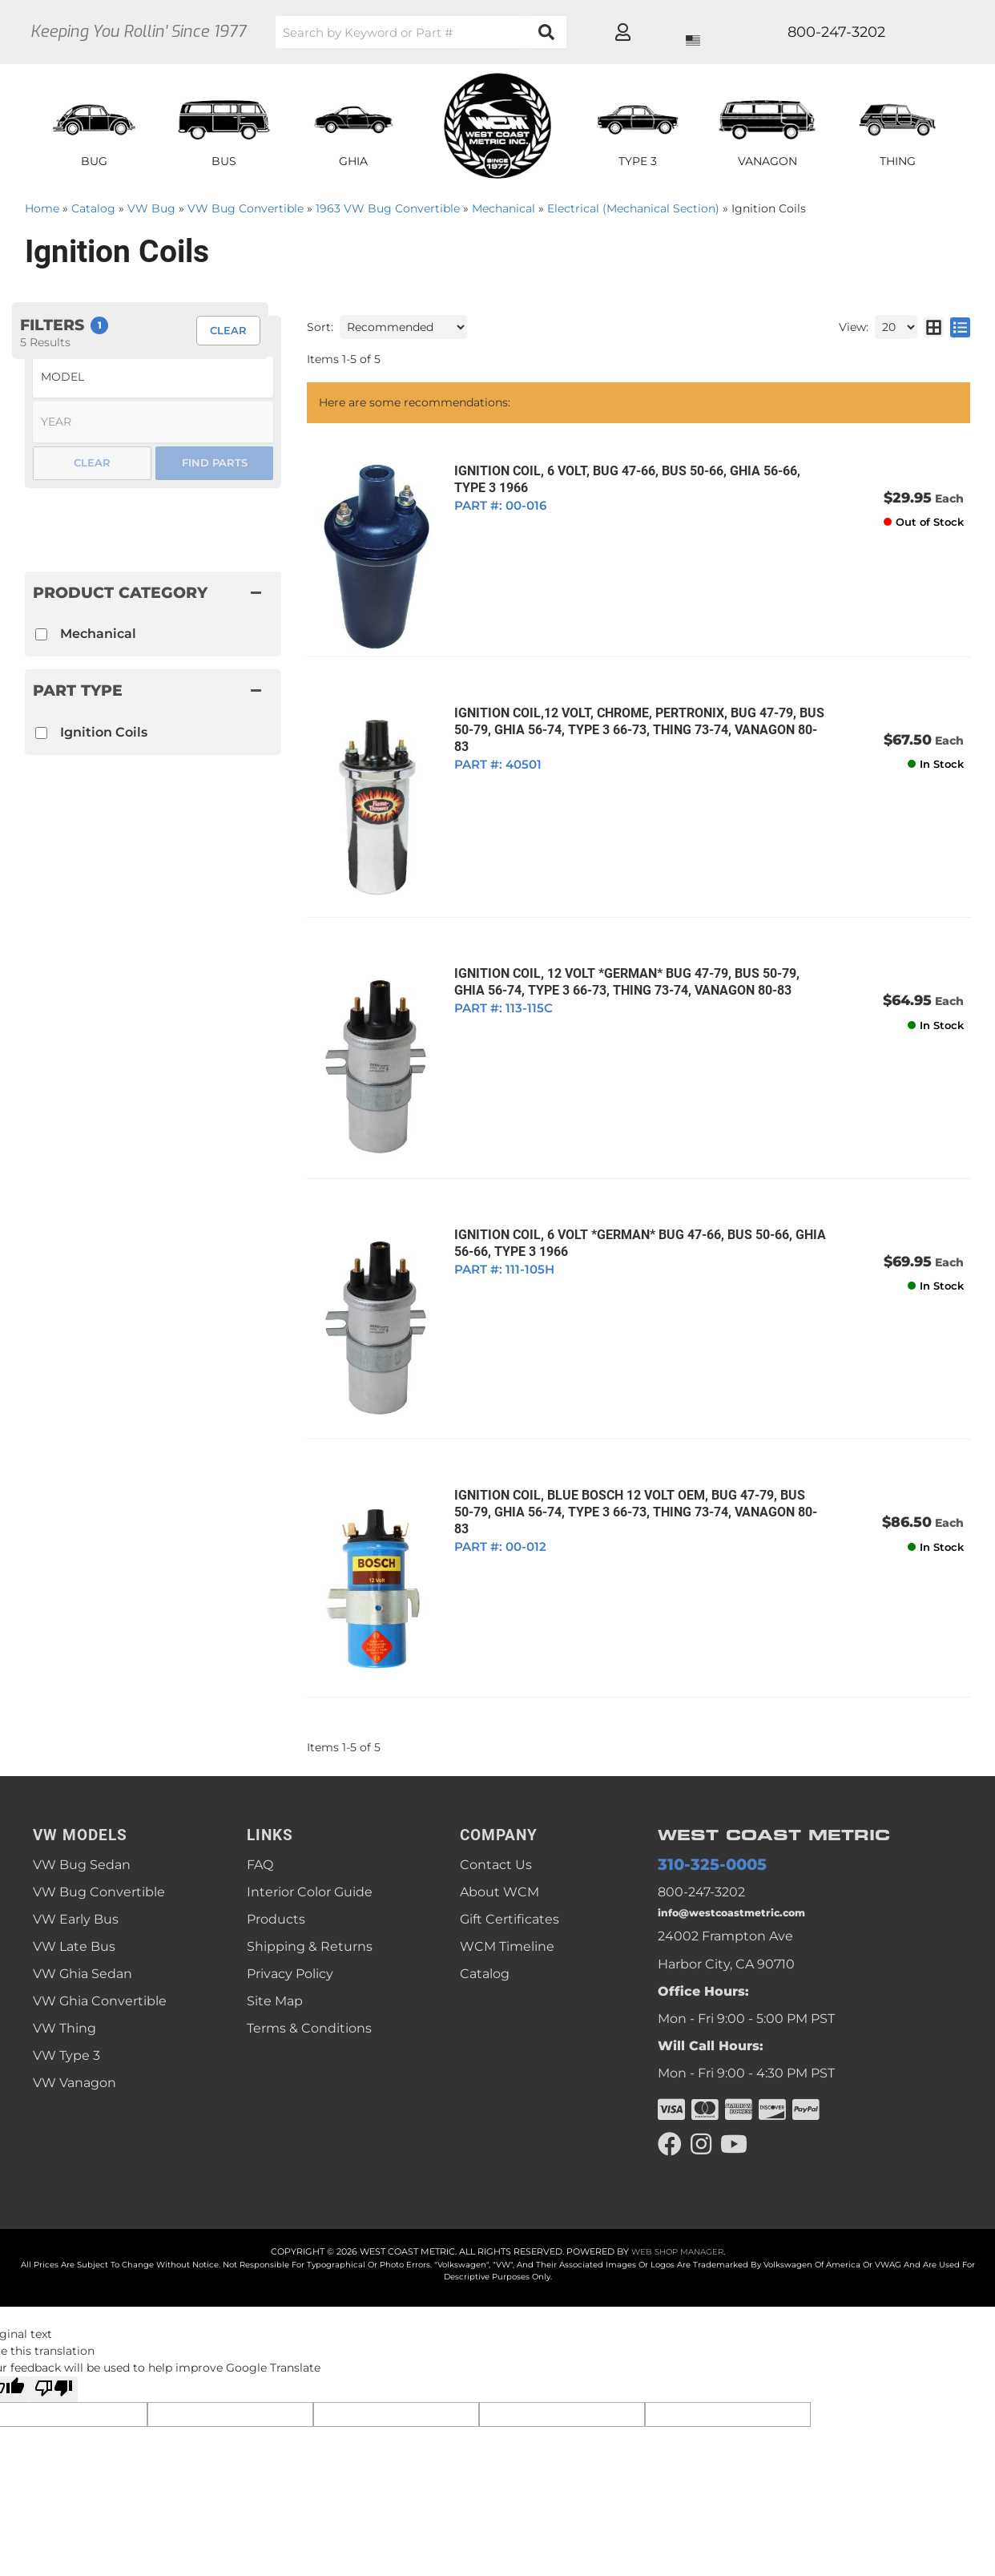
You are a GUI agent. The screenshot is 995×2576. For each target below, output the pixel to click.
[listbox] (153, 377)
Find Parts (215, 462)
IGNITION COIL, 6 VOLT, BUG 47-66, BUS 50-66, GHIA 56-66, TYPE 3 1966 (618, 479)
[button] (485, 32)
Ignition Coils (103, 732)
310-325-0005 (700, 1796)
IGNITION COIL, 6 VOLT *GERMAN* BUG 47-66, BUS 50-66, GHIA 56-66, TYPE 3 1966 (631, 1202)
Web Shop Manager (676, 2193)
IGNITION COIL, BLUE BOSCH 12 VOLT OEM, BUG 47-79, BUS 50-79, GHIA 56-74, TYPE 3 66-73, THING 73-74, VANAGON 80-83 (632, 1449)
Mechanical (98, 633)
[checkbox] (41, 733)
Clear (92, 462)
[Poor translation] (54, 2331)
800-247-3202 (701, 1825)
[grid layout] (934, 327)
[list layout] (960, 327)
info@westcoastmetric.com (746, 1849)
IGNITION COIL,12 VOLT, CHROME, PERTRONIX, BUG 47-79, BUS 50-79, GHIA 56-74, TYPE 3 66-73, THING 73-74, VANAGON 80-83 (634, 708)
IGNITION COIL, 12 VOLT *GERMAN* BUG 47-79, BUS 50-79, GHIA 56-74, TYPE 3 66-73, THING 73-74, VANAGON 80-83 (634, 955)
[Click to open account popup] (911, 32)
